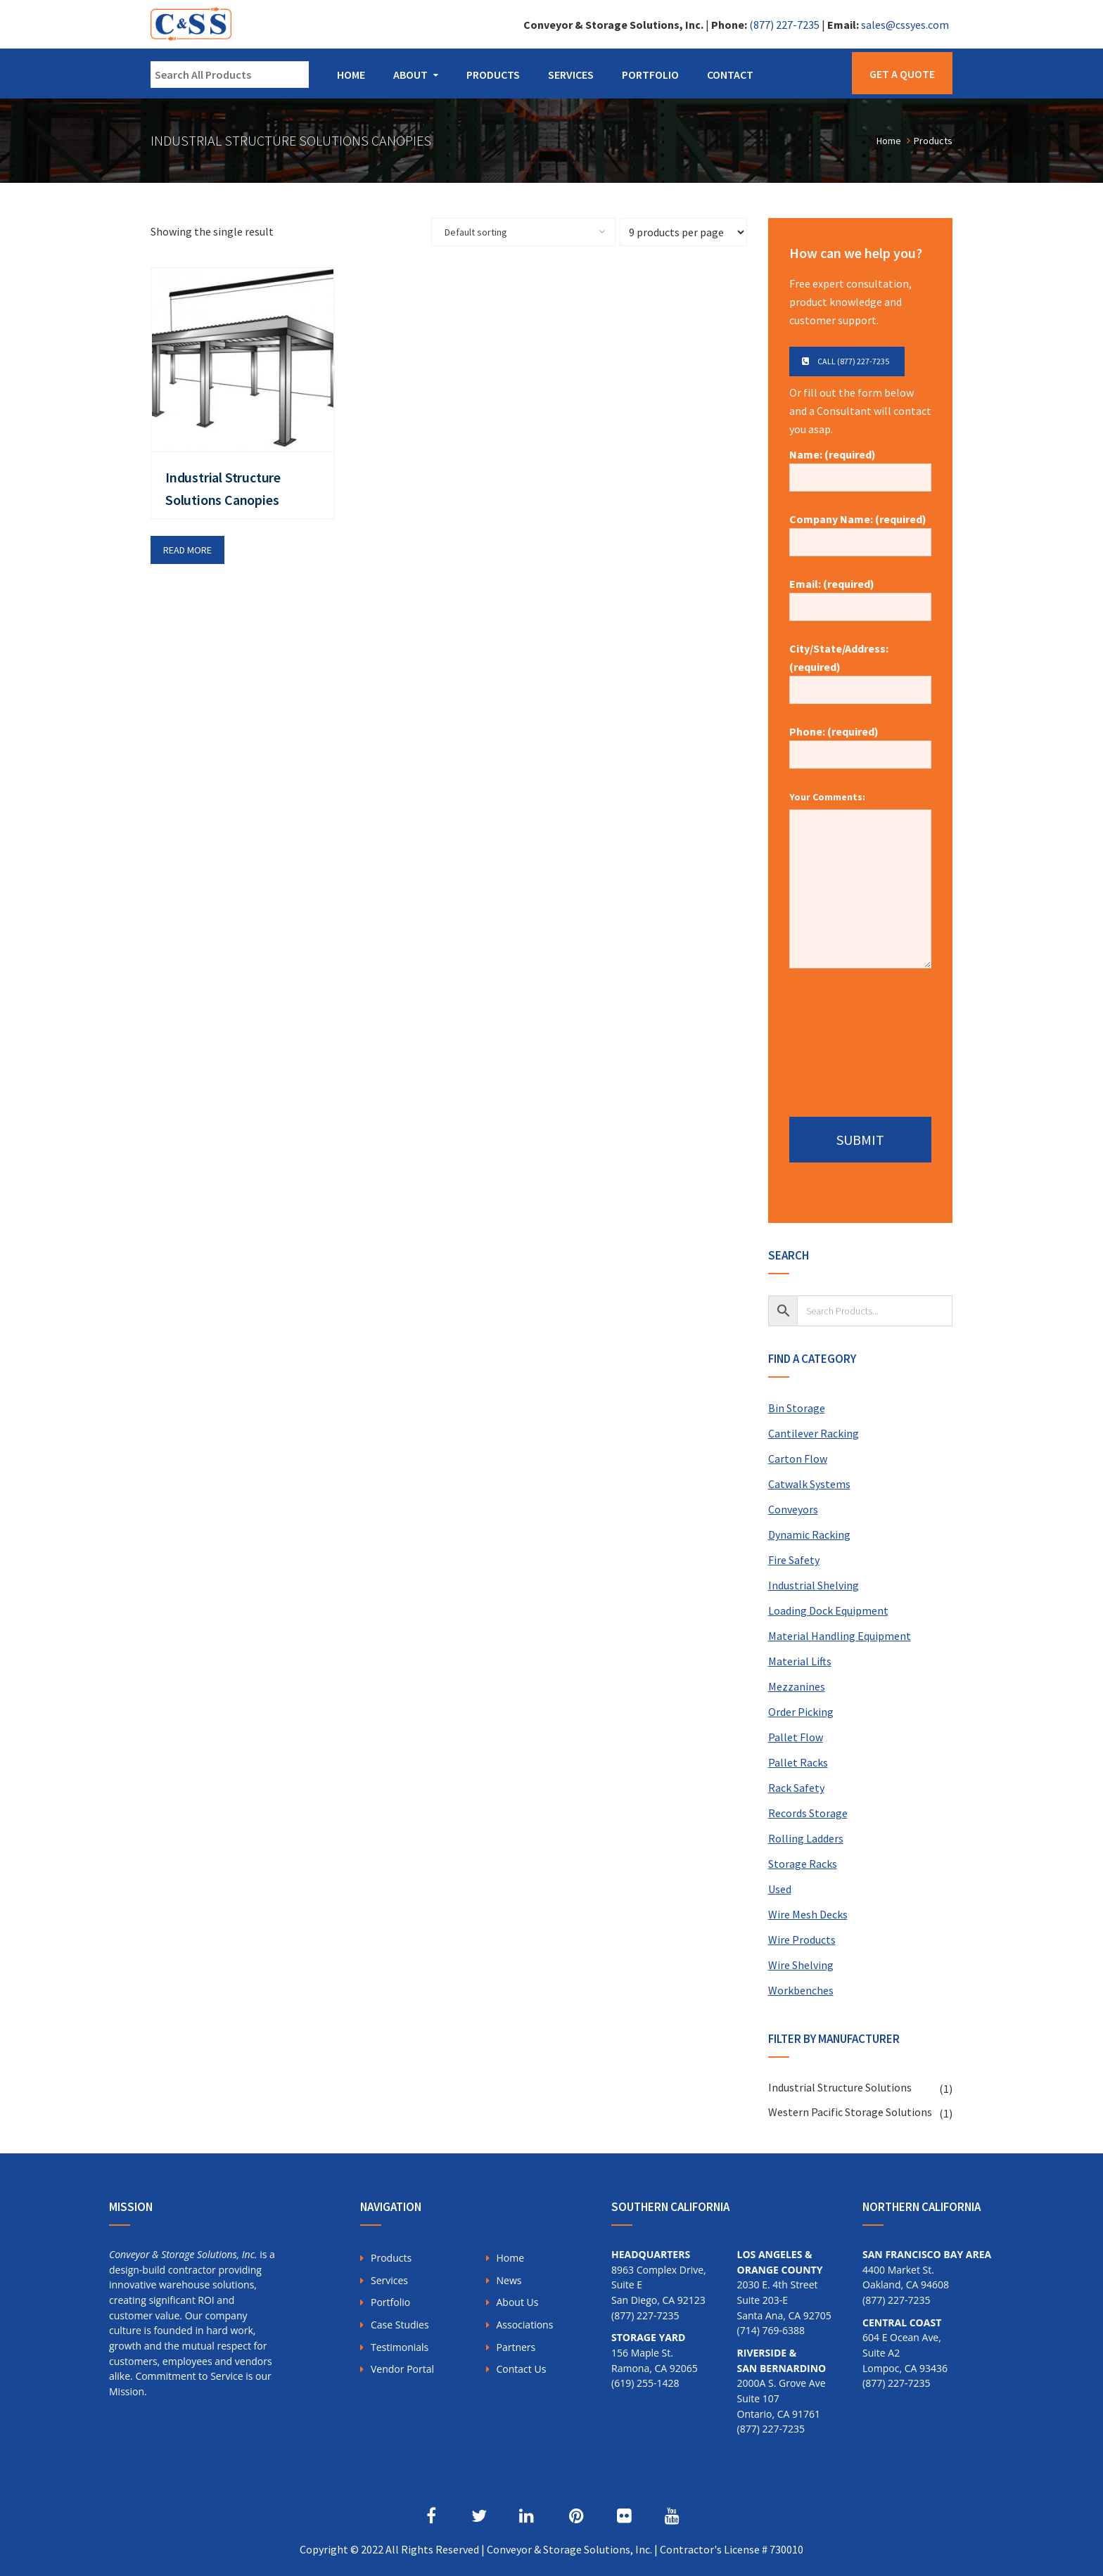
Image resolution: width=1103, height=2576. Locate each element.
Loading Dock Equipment (828, 1610)
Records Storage (808, 1813)
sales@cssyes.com (905, 25)
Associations (525, 2324)
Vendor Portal (402, 2369)
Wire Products (802, 1940)
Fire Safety (794, 1560)
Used (779, 1889)
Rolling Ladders (805, 1838)
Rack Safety (796, 1788)
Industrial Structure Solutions (840, 2087)
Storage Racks (802, 1864)
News (509, 2280)
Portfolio (650, 75)
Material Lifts (799, 1661)
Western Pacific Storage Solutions (850, 2112)
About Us (518, 2302)
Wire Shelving (801, 1965)
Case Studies (400, 2324)
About (410, 75)
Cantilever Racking (813, 1433)
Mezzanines (796, 1686)
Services (571, 75)
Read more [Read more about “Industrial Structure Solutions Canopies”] (187, 550)
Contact (730, 75)
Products (493, 75)
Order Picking (801, 1712)
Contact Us (522, 2369)
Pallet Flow (795, 1737)
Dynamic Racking (809, 1534)
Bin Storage (796, 1408)
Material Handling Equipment (839, 1636)
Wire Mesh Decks (808, 1914)
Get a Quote (902, 74)
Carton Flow (797, 1459)
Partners (516, 2347)
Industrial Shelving (813, 1585)
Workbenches (801, 1990)
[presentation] (860, 1037)
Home (351, 75)
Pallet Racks (798, 1762)
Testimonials (399, 2347)
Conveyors (793, 1509)
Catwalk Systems (809, 1484)
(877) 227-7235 (784, 25)
